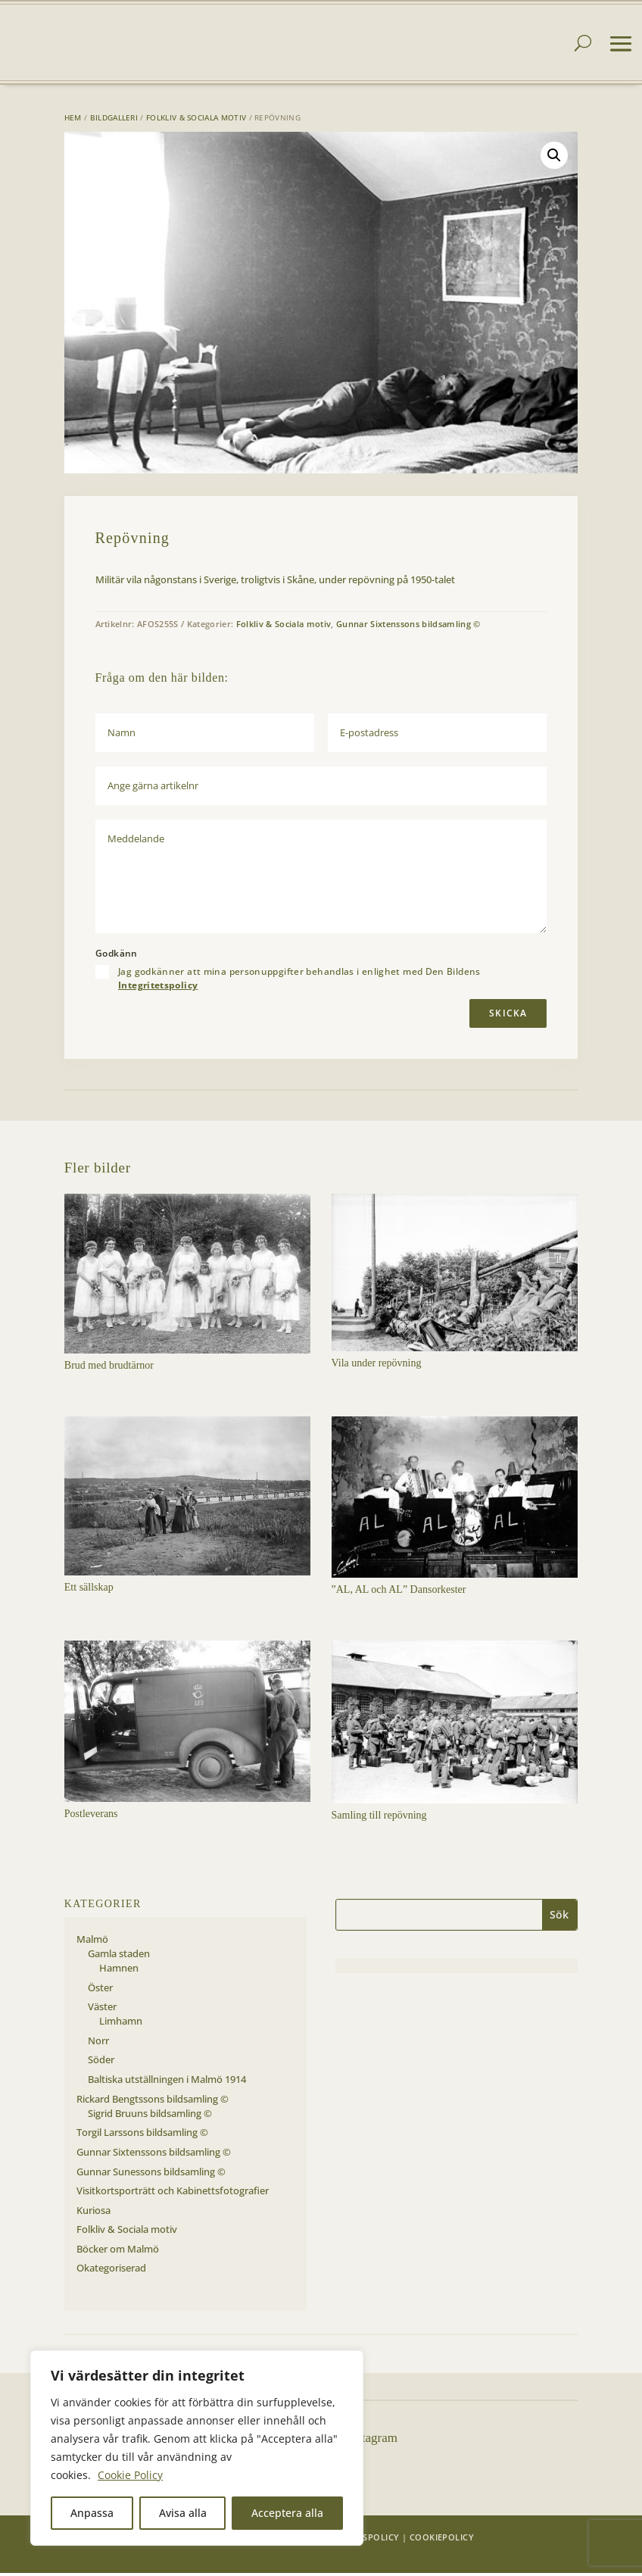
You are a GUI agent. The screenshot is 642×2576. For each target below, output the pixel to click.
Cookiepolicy (442, 2540)
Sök (559, 1917)
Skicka (508, 1016)
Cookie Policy (130, 2475)
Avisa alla (183, 2513)
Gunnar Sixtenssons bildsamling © (408, 626)
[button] (554, 158)
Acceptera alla (287, 2513)
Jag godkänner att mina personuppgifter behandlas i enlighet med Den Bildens (299, 981)
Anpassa (92, 2513)
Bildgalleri (114, 120)
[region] (196, 2448)
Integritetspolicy (158, 988)
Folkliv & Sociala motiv (196, 120)
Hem (73, 120)
